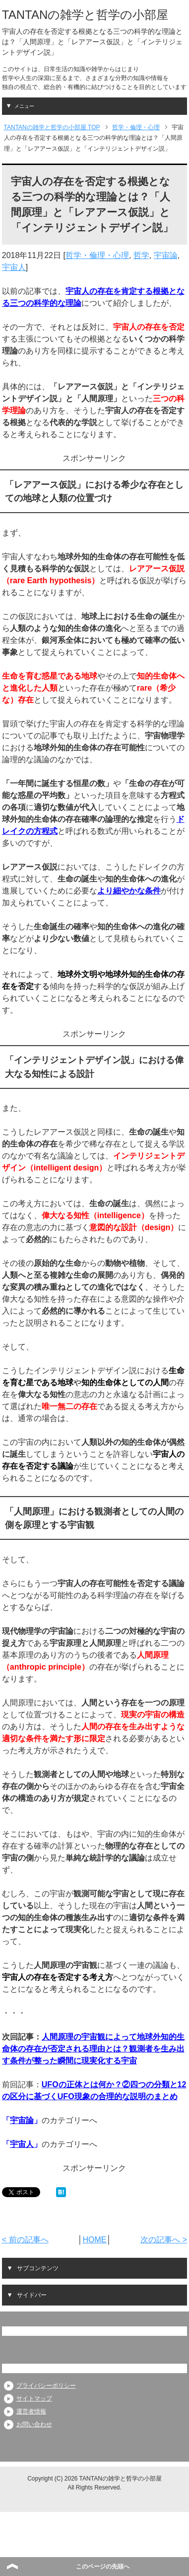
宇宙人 (14, 267)
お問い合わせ (34, 2424)
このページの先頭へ (102, 2566)
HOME (94, 2239)
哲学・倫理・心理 (97, 255)
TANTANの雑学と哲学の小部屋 (85, 14)
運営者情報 (31, 2411)
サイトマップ (34, 2398)
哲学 (141, 255)
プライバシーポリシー (46, 2385)
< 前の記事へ (25, 2239)
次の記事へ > (163, 2239)
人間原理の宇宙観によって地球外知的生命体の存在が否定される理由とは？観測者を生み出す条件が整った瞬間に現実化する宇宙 (93, 2049)
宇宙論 (166, 255)
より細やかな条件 (129, 891)
